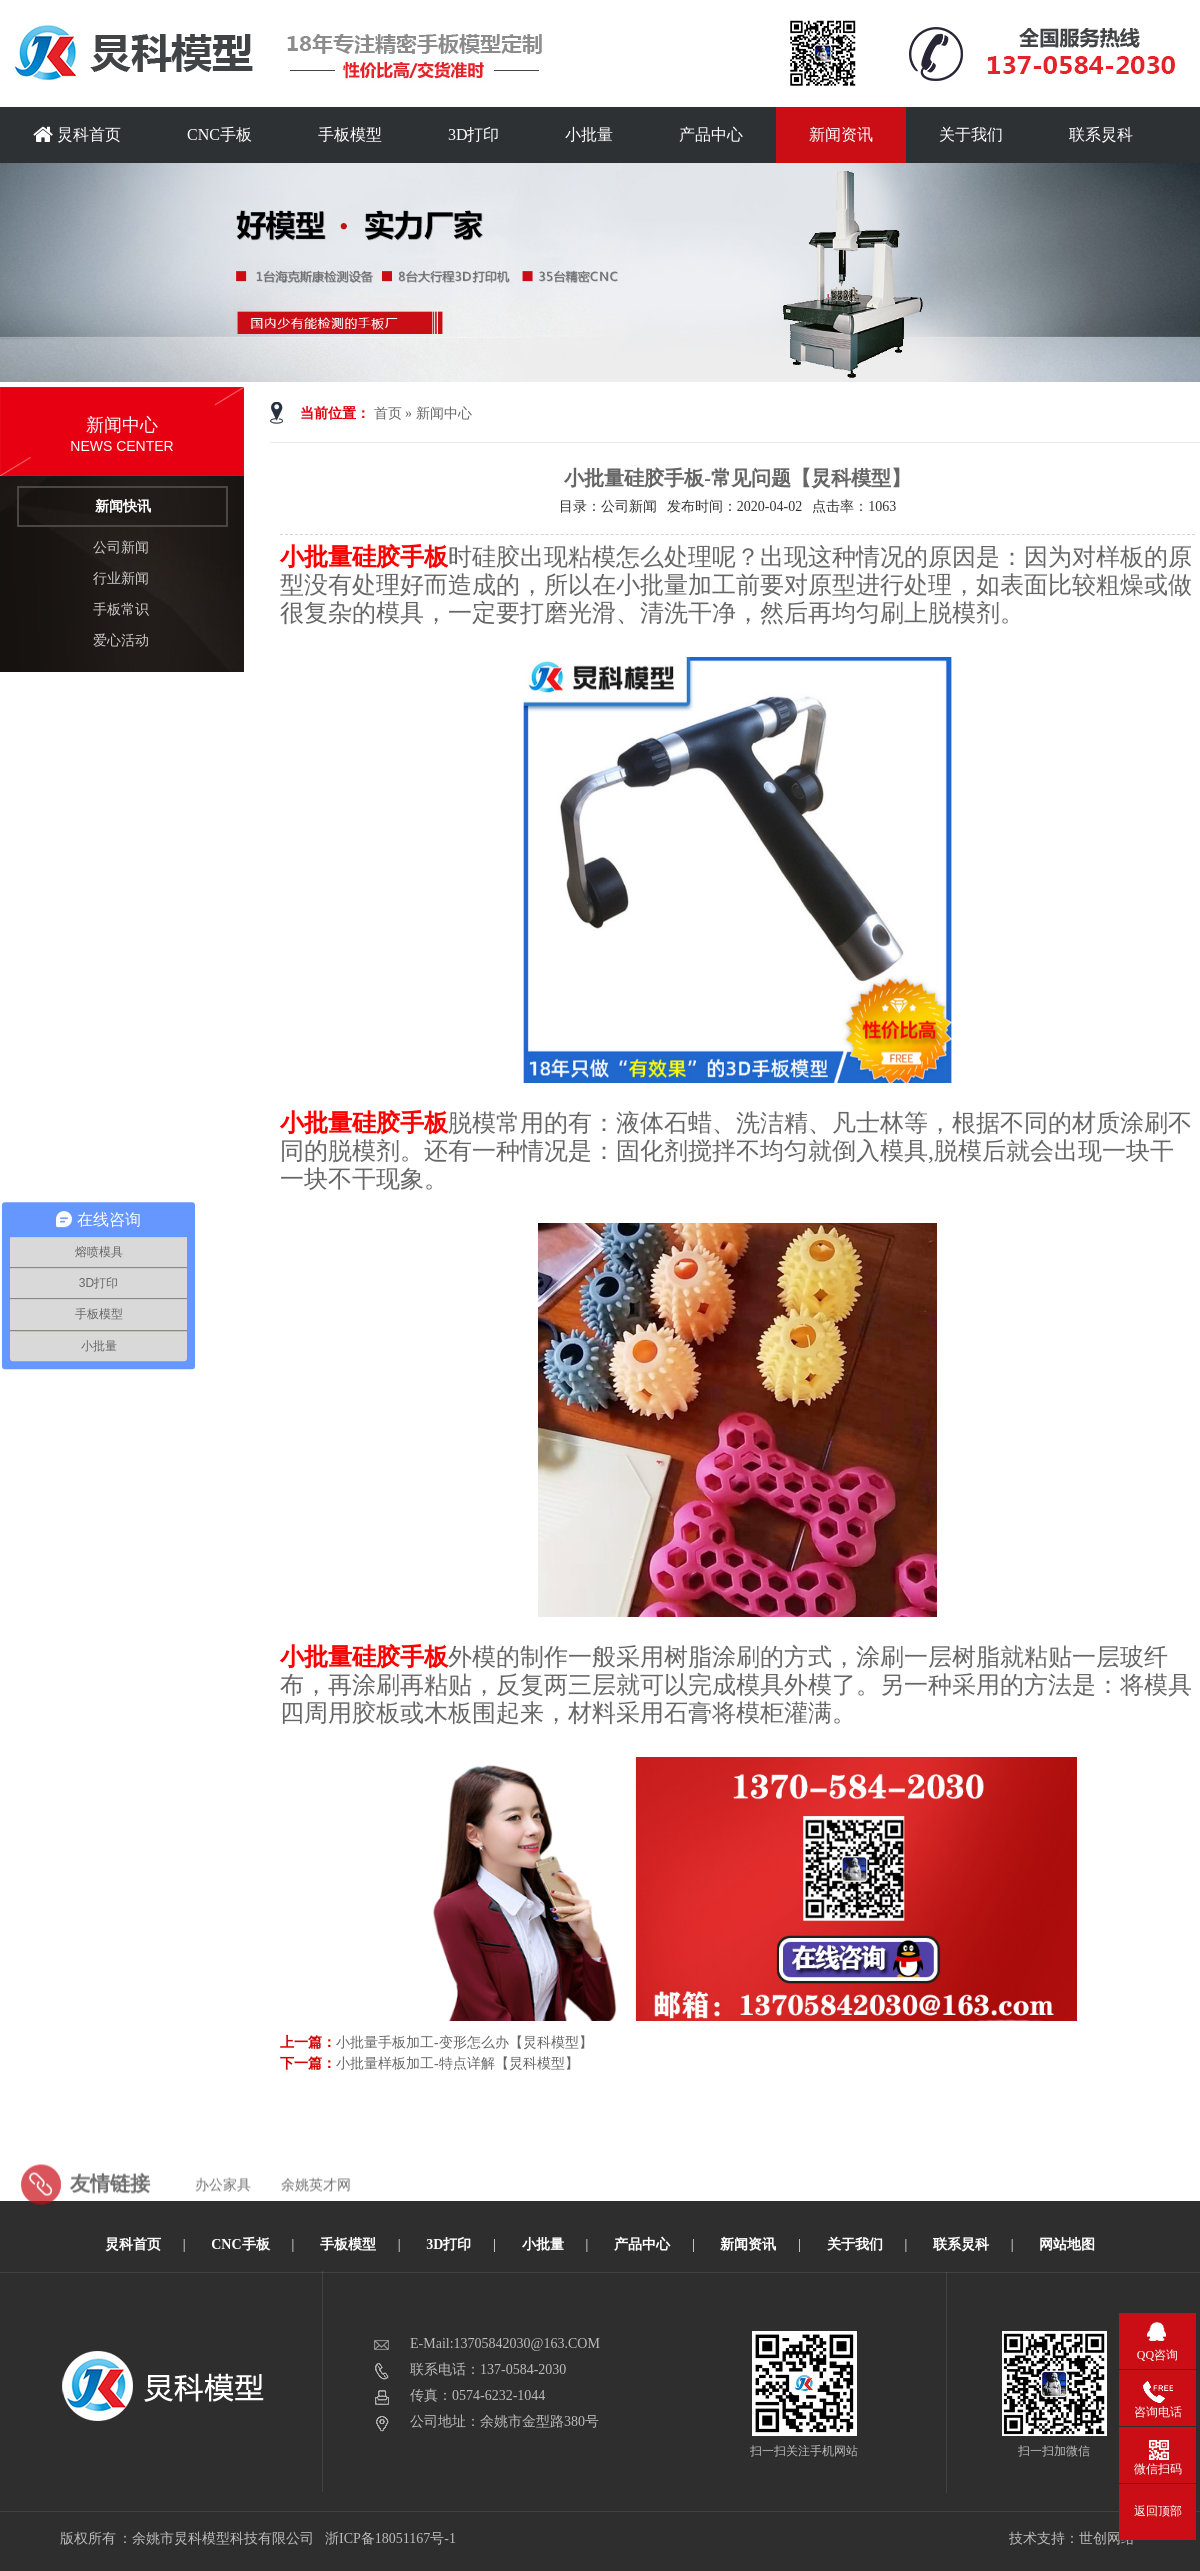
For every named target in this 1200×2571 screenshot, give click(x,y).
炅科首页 (77, 134)
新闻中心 (444, 413)
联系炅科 (1101, 134)
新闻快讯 (123, 506)
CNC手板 (219, 134)
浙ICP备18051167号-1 (391, 2538)
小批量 (589, 134)
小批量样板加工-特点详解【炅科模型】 (457, 2063)
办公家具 (223, 2214)
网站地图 (1067, 2244)
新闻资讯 (841, 134)
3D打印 (474, 134)
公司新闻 (121, 547)
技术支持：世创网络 (1072, 2538)
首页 (388, 413)
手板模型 (350, 134)
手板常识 (121, 609)
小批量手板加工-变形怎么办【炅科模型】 (464, 2042)
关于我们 (971, 134)
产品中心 (711, 134)
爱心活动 (121, 640)
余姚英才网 (316, 2214)
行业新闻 (121, 578)
